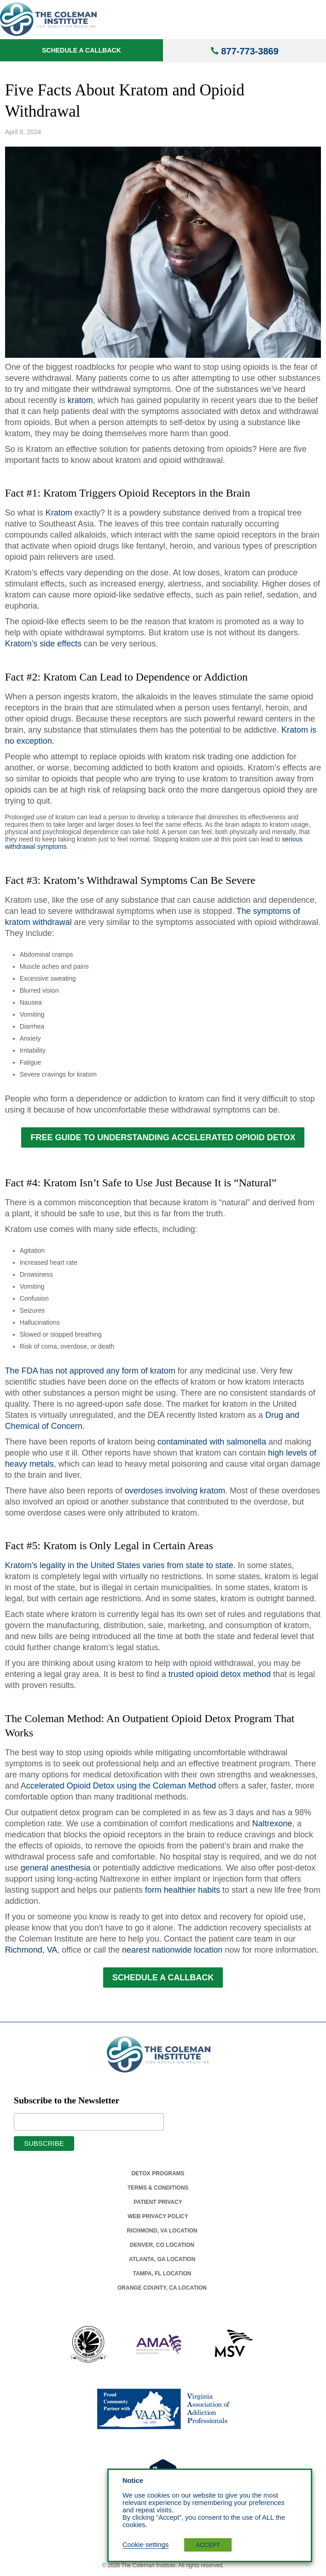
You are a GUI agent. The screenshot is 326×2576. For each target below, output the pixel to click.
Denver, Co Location (162, 2245)
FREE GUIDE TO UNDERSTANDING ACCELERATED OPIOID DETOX (162, 1137)
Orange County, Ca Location (162, 2288)
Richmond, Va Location (162, 2230)
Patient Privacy (158, 2202)
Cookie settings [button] (145, 2544)
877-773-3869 (250, 51)
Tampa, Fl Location (162, 2273)
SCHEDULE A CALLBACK (163, 1977)
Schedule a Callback (81, 50)
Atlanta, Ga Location (162, 2259)
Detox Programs (157, 2173)
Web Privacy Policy (158, 2216)
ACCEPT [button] (208, 2544)
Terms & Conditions (158, 2188)
